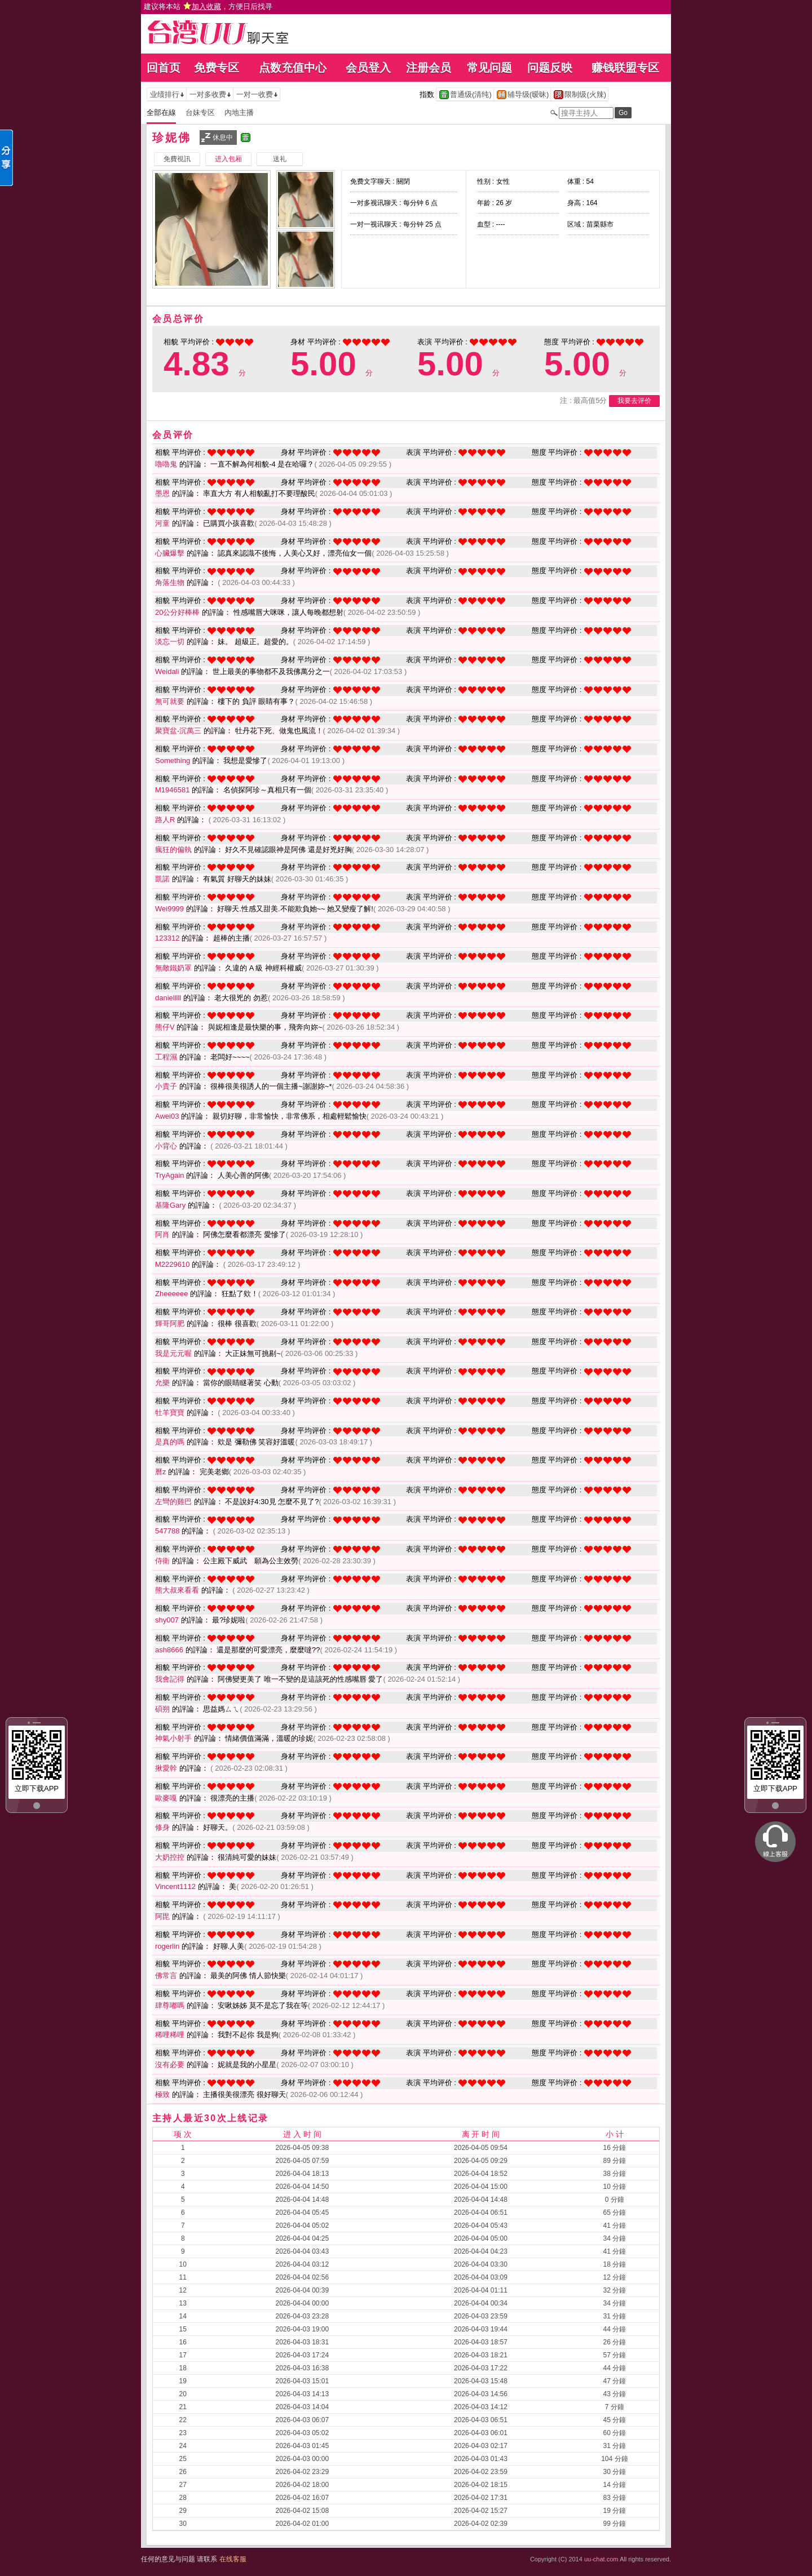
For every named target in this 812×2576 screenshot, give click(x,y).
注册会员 (428, 67)
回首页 (163, 67)
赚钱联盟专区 (625, 67)
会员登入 (368, 67)
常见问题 (489, 67)
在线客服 (232, 2559)
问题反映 (549, 67)
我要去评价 (634, 401)
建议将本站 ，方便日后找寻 (208, 6)
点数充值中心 (292, 67)
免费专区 (216, 67)
